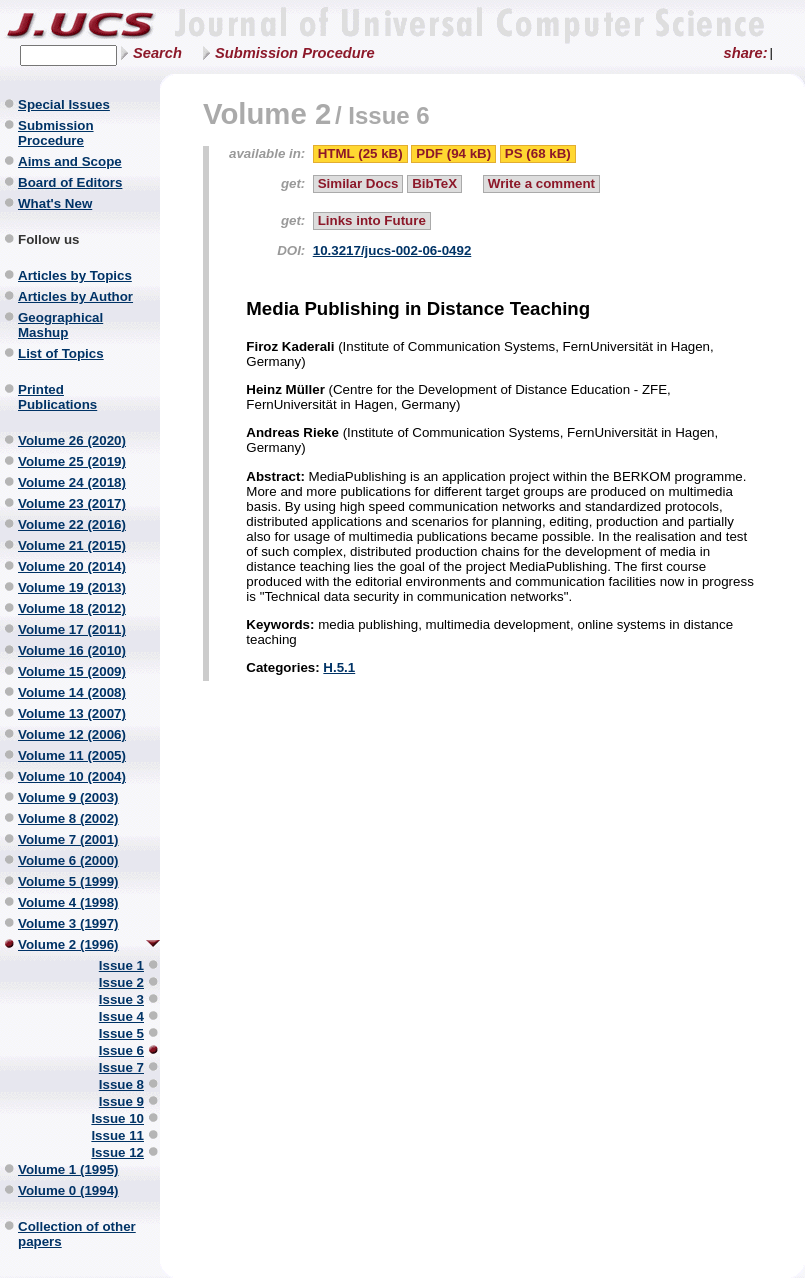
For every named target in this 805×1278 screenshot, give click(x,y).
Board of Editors (70, 182)
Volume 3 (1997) (68, 923)
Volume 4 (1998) (68, 902)
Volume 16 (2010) (72, 650)
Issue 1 (121, 965)
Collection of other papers (77, 1234)
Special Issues (64, 104)
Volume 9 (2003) (68, 797)
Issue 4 (121, 1016)
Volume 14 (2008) (72, 692)
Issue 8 (121, 1084)
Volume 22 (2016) (72, 524)
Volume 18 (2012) (72, 608)
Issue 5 (121, 1033)
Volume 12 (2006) (72, 734)
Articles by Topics (75, 275)
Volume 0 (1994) (68, 1190)
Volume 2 (267, 113)
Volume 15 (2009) (72, 671)
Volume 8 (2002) (68, 818)
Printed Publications (57, 397)
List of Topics (61, 353)
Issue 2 (121, 982)
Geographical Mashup (60, 325)
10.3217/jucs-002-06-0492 (392, 250)
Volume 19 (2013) (72, 587)
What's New (55, 203)
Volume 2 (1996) (68, 944)
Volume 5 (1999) (68, 881)
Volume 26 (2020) (72, 440)
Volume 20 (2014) (72, 566)
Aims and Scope (70, 161)
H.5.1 (339, 667)
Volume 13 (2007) (72, 713)
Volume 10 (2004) (72, 776)
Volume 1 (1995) (68, 1169)
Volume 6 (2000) (68, 860)
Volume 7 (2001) (68, 839)
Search (157, 53)
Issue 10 (117, 1118)
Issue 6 (121, 1050)
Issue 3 (121, 999)
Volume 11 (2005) (72, 755)
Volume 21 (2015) (72, 545)
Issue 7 (121, 1067)
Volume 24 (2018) (72, 482)
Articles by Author (75, 296)
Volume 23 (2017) (72, 503)
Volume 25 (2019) (72, 461)
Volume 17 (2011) (72, 629)
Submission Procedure (295, 53)
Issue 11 (117, 1135)
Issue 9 (121, 1101)
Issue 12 (117, 1152)
